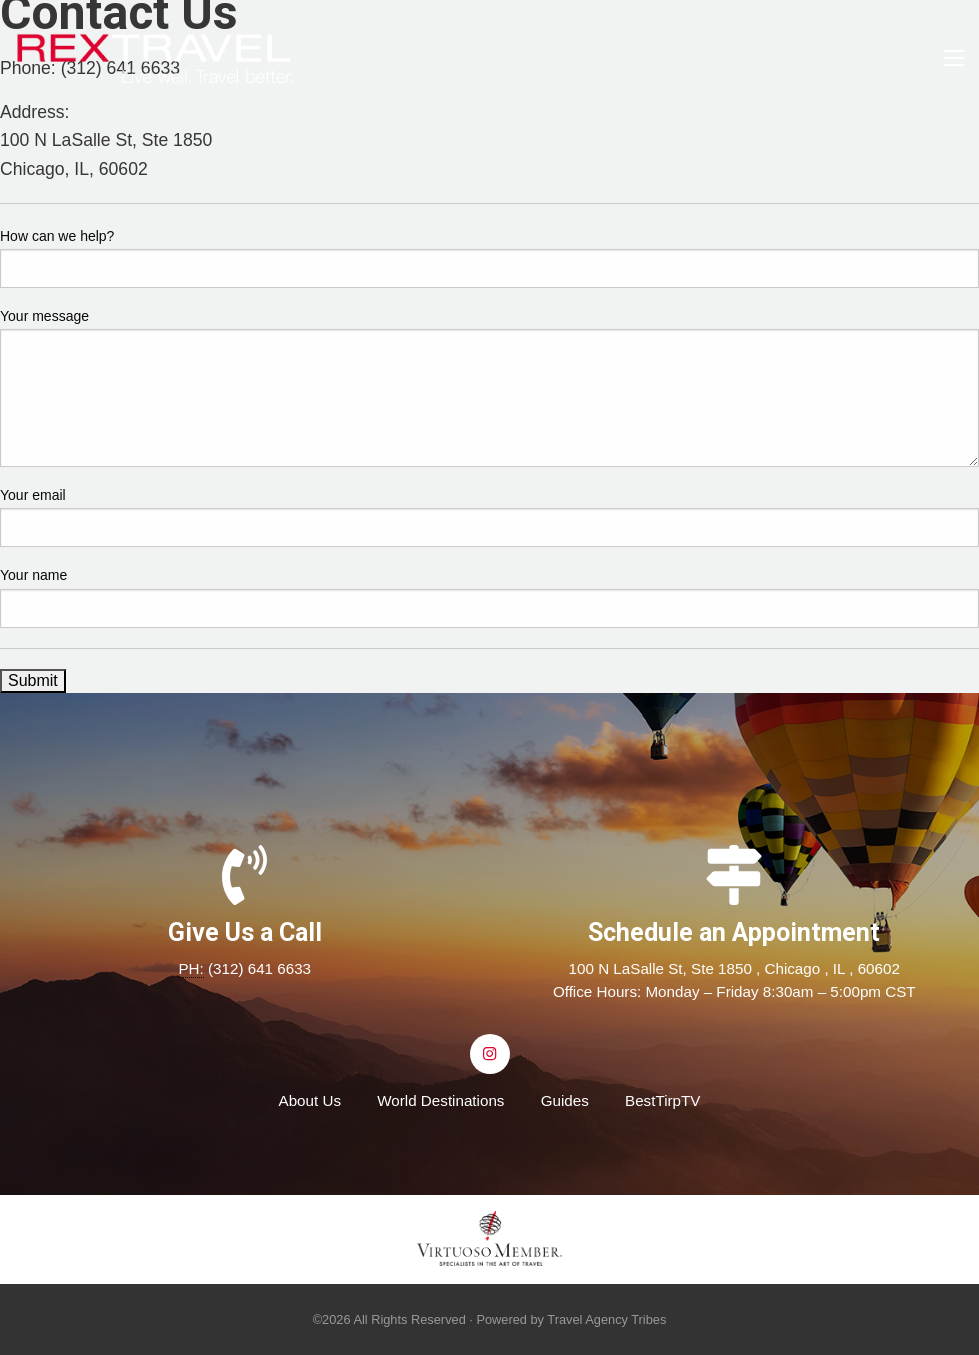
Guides (565, 1100)
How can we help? (57, 236)
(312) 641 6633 (259, 968)
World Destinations (440, 1100)
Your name (33, 575)
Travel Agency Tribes (606, 1319)
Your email (33, 495)
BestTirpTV (662, 1100)
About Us (310, 1100)
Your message (44, 316)
